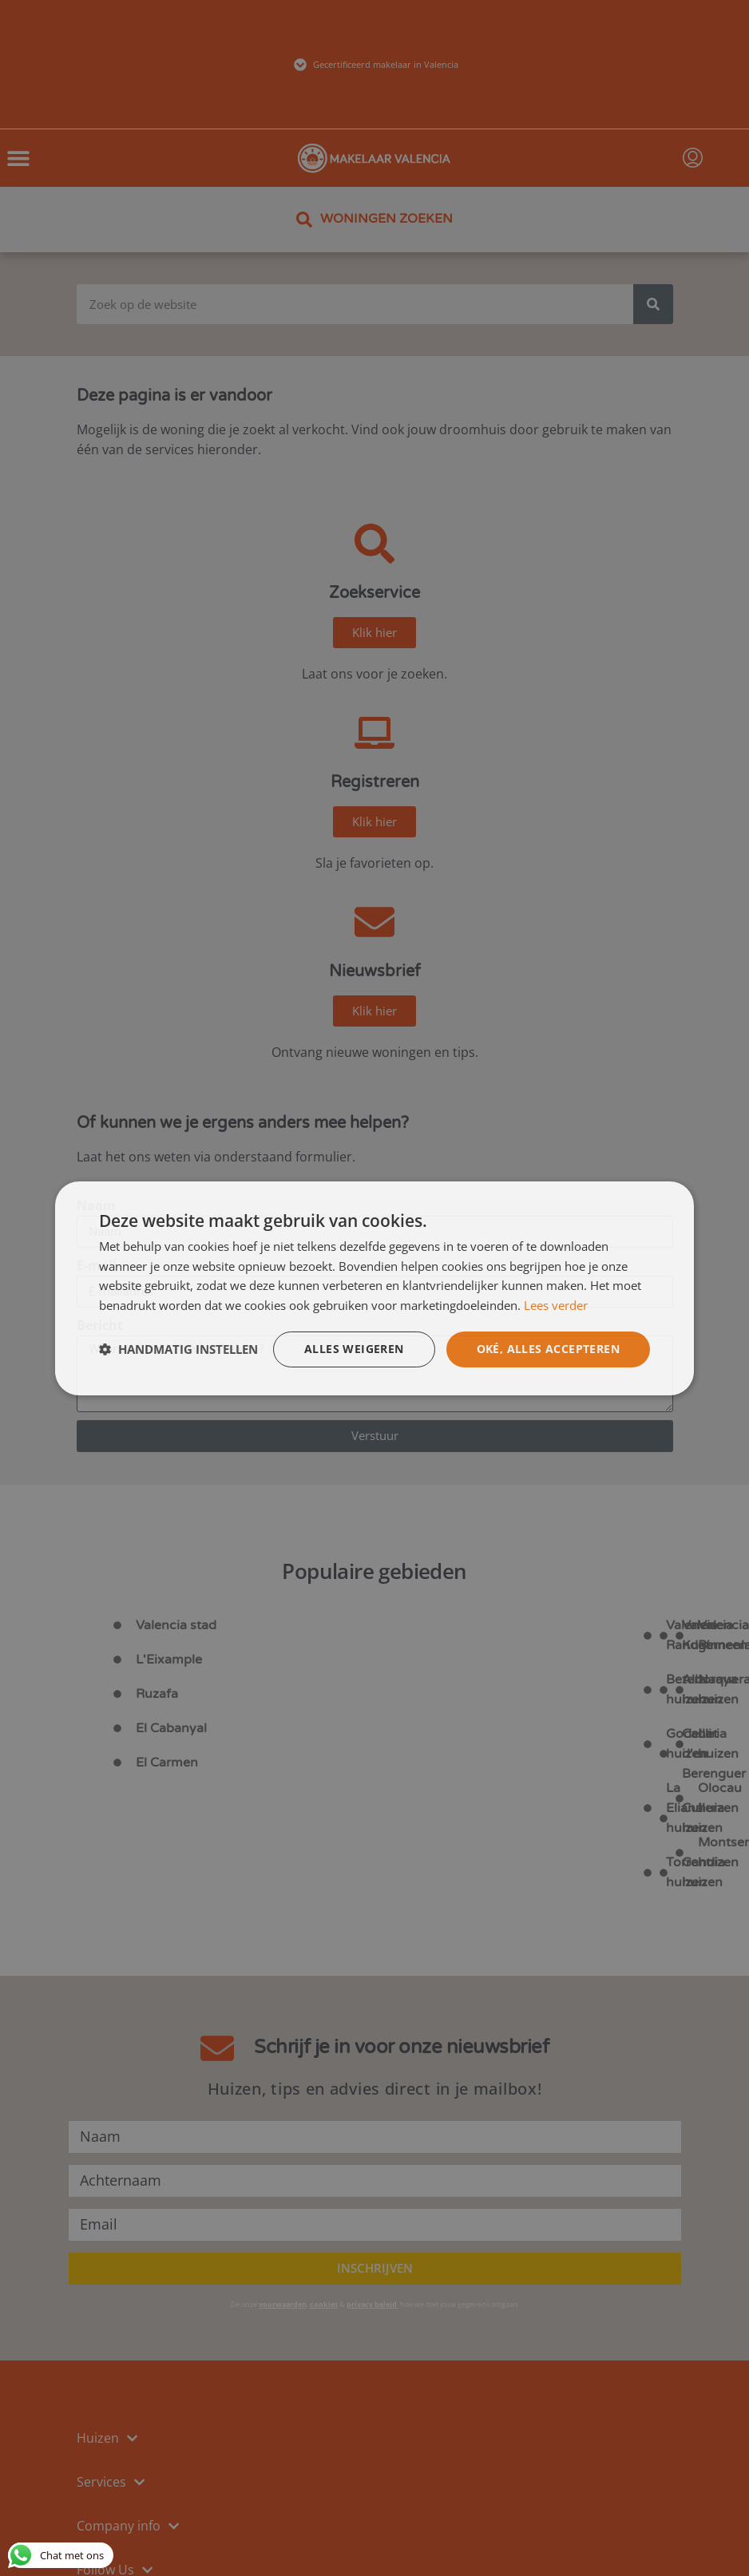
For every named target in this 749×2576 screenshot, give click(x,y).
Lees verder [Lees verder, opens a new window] (556, 1305)
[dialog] (374, 1288)
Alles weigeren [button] (354, 1348)
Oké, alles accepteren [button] (548, 1348)
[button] (178, 1349)
